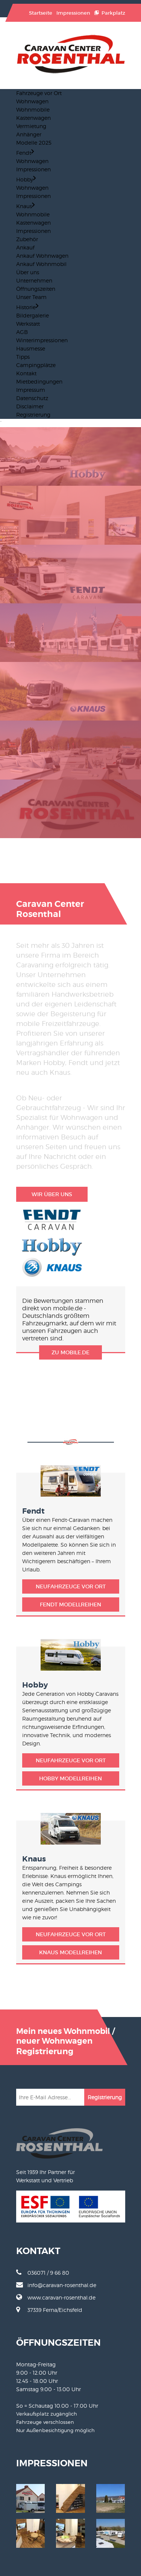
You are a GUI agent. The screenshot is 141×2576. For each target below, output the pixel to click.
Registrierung (33, 414)
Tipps (23, 357)
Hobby (26, 179)
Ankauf (25, 247)
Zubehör (27, 239)
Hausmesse (30, 348)
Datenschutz (32, 398)
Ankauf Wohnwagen (42, 255)
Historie (27, 307)
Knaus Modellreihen (70, 1952)
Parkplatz (109, 13)
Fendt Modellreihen (70, 1604)
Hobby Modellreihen (70, 1778)
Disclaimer (30, 406)
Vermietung (31, 126)
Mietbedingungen (39, 381)
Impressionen (73, 13)
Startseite (40, 13)
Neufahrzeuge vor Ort (71, 1586)
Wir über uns (52, 1194)
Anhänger (28, 134)
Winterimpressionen (42, 340)
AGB (22, 332)
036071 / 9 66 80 (42, 2272)
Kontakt (26, 373)
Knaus (25, 206)
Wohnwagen (32, 101)
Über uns (27, 272)
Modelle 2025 (34, 142)
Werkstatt (28, 323)
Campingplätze (36, 365)
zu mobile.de (70, 1352)
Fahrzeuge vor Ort (39, 93)
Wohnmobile (33, 109)
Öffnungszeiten (35, 289)
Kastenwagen (33, 118)
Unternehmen (34, 280)
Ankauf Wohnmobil (41, 264)
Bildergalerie (32, 315)
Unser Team (31, 297)
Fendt (25, 153)
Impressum (30, 390)
